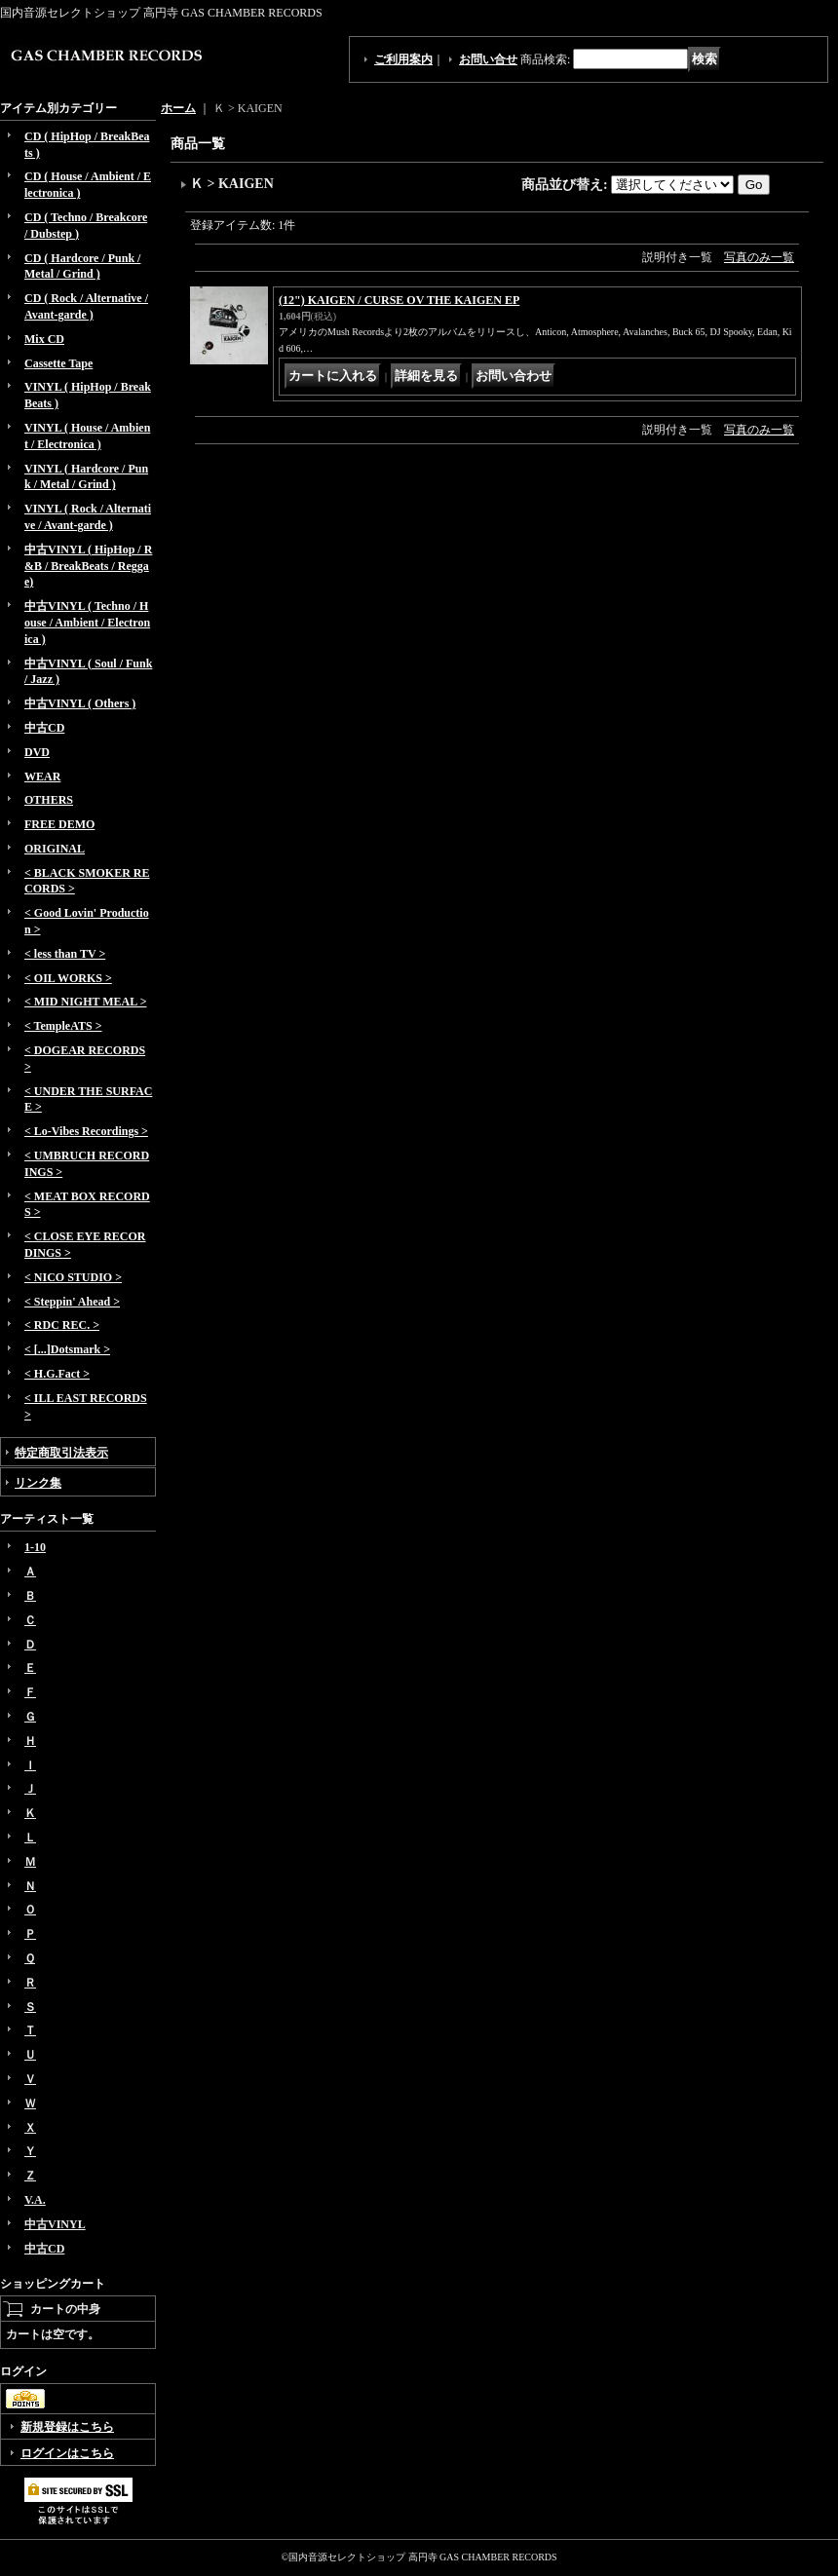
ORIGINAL (54, 848)
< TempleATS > (62, 1026)
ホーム (178, 108)
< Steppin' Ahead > (72, 1301)
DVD (37, 752)
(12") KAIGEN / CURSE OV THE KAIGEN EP (399, 300)
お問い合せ (488, 59)
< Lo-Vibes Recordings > (86, 1131)
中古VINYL (55, 2224)
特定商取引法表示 (61, 1452)
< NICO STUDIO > (73, 1277)
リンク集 (38, 1483)
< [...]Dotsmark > (67, 1349)
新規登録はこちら (67, 2427)
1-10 (35, 1547)
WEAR (42, 776)
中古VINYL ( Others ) (79, 703)
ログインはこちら (67, 2453)
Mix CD (44, 339)
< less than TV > (64, 954)
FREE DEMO (59, 824)
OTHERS (48, 800)
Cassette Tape (58, 363)
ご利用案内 (403, 59)
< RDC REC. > (61, 1325)
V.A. (35, 2200)
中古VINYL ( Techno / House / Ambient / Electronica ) (87, 622)
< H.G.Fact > (57, 1374)
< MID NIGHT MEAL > (85, 1001)
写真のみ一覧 (759, 257)
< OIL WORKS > (68, 978)
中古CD (44, 728)
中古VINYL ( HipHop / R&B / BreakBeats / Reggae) (88, 566)
